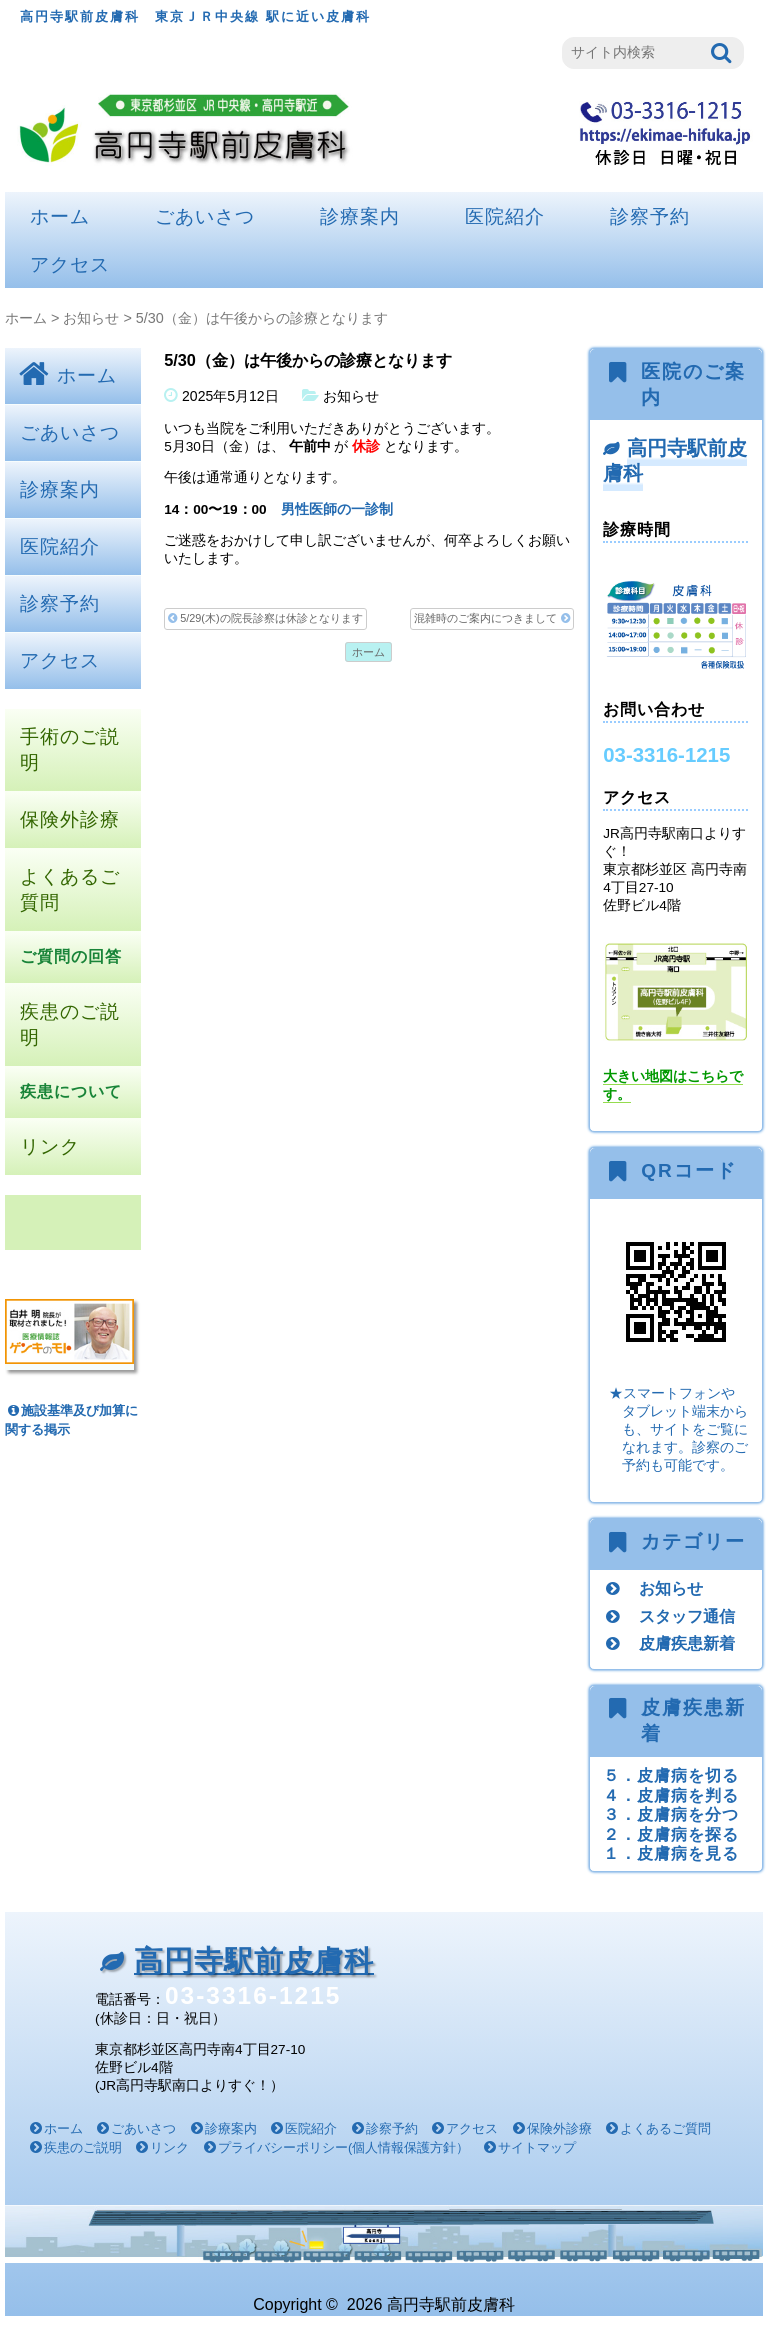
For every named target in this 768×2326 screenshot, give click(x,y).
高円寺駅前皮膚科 (675, 460)
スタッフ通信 (687, 1616)
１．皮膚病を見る (671, 1853)
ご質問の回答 (71, 956)
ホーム (60, 216)
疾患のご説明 (70, 1024)
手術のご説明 (70, 749)
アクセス (70, 264)
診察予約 (650, 216)
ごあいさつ (205, 216)
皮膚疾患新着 (687, 1643)
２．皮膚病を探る (671, 1834)
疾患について (71, 1091)
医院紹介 (505, 216)
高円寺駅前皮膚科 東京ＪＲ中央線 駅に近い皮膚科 (195, 16)
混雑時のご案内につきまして (491, 618)
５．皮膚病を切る (671, 1775)
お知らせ (91, 318)
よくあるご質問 (70, 889)
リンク (50, 1146)
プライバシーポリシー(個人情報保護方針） (343, 2147)
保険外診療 (70, 819)
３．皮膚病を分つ (671, 1814)
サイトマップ (537, 2147)
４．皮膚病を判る (671, 1795)
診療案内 (360, 216)
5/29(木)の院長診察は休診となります (265, 618)
